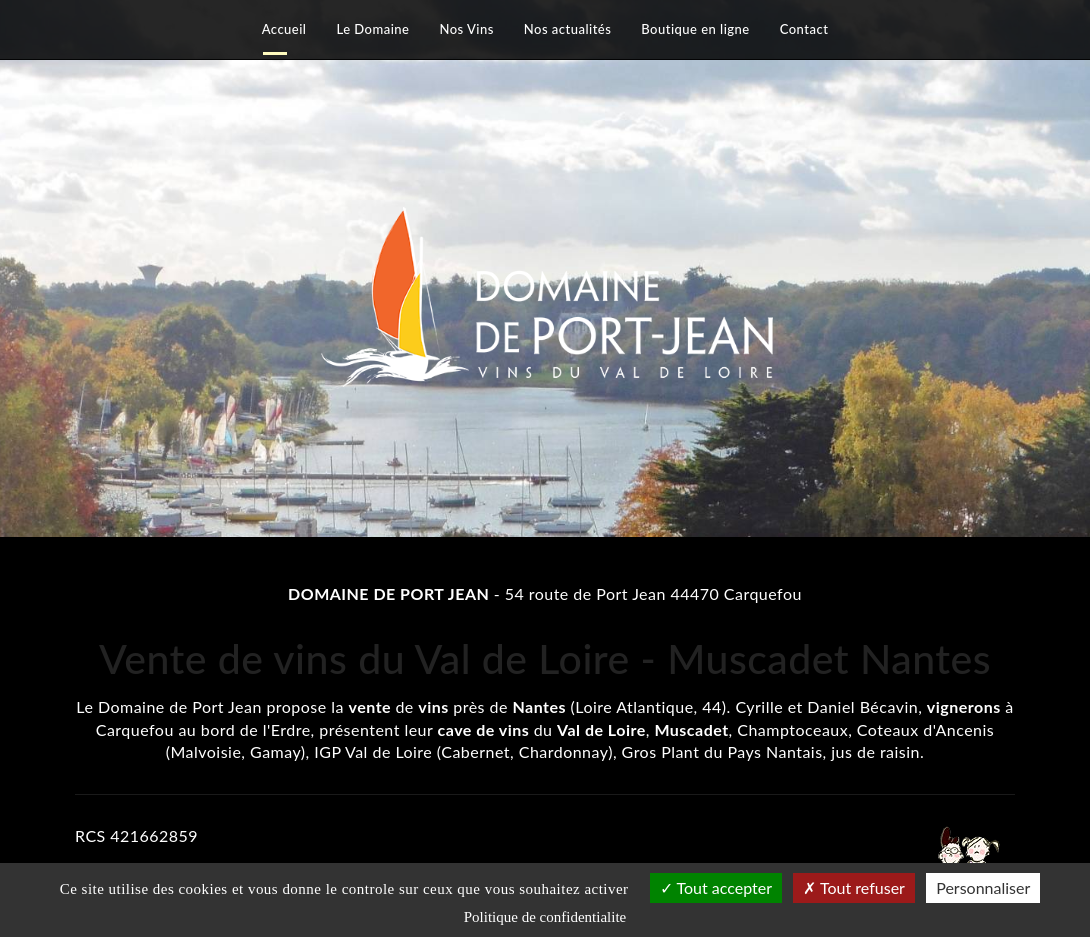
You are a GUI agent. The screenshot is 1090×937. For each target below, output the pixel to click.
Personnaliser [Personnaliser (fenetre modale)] (983, 887)
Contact (804, 29)
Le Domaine (372, 29)
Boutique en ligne (695, 29)
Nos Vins (466, 29)
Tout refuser (854, 887)
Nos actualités (567, 29)
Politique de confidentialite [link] (545, 917)
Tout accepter (716, 887)
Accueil (284, 29)
